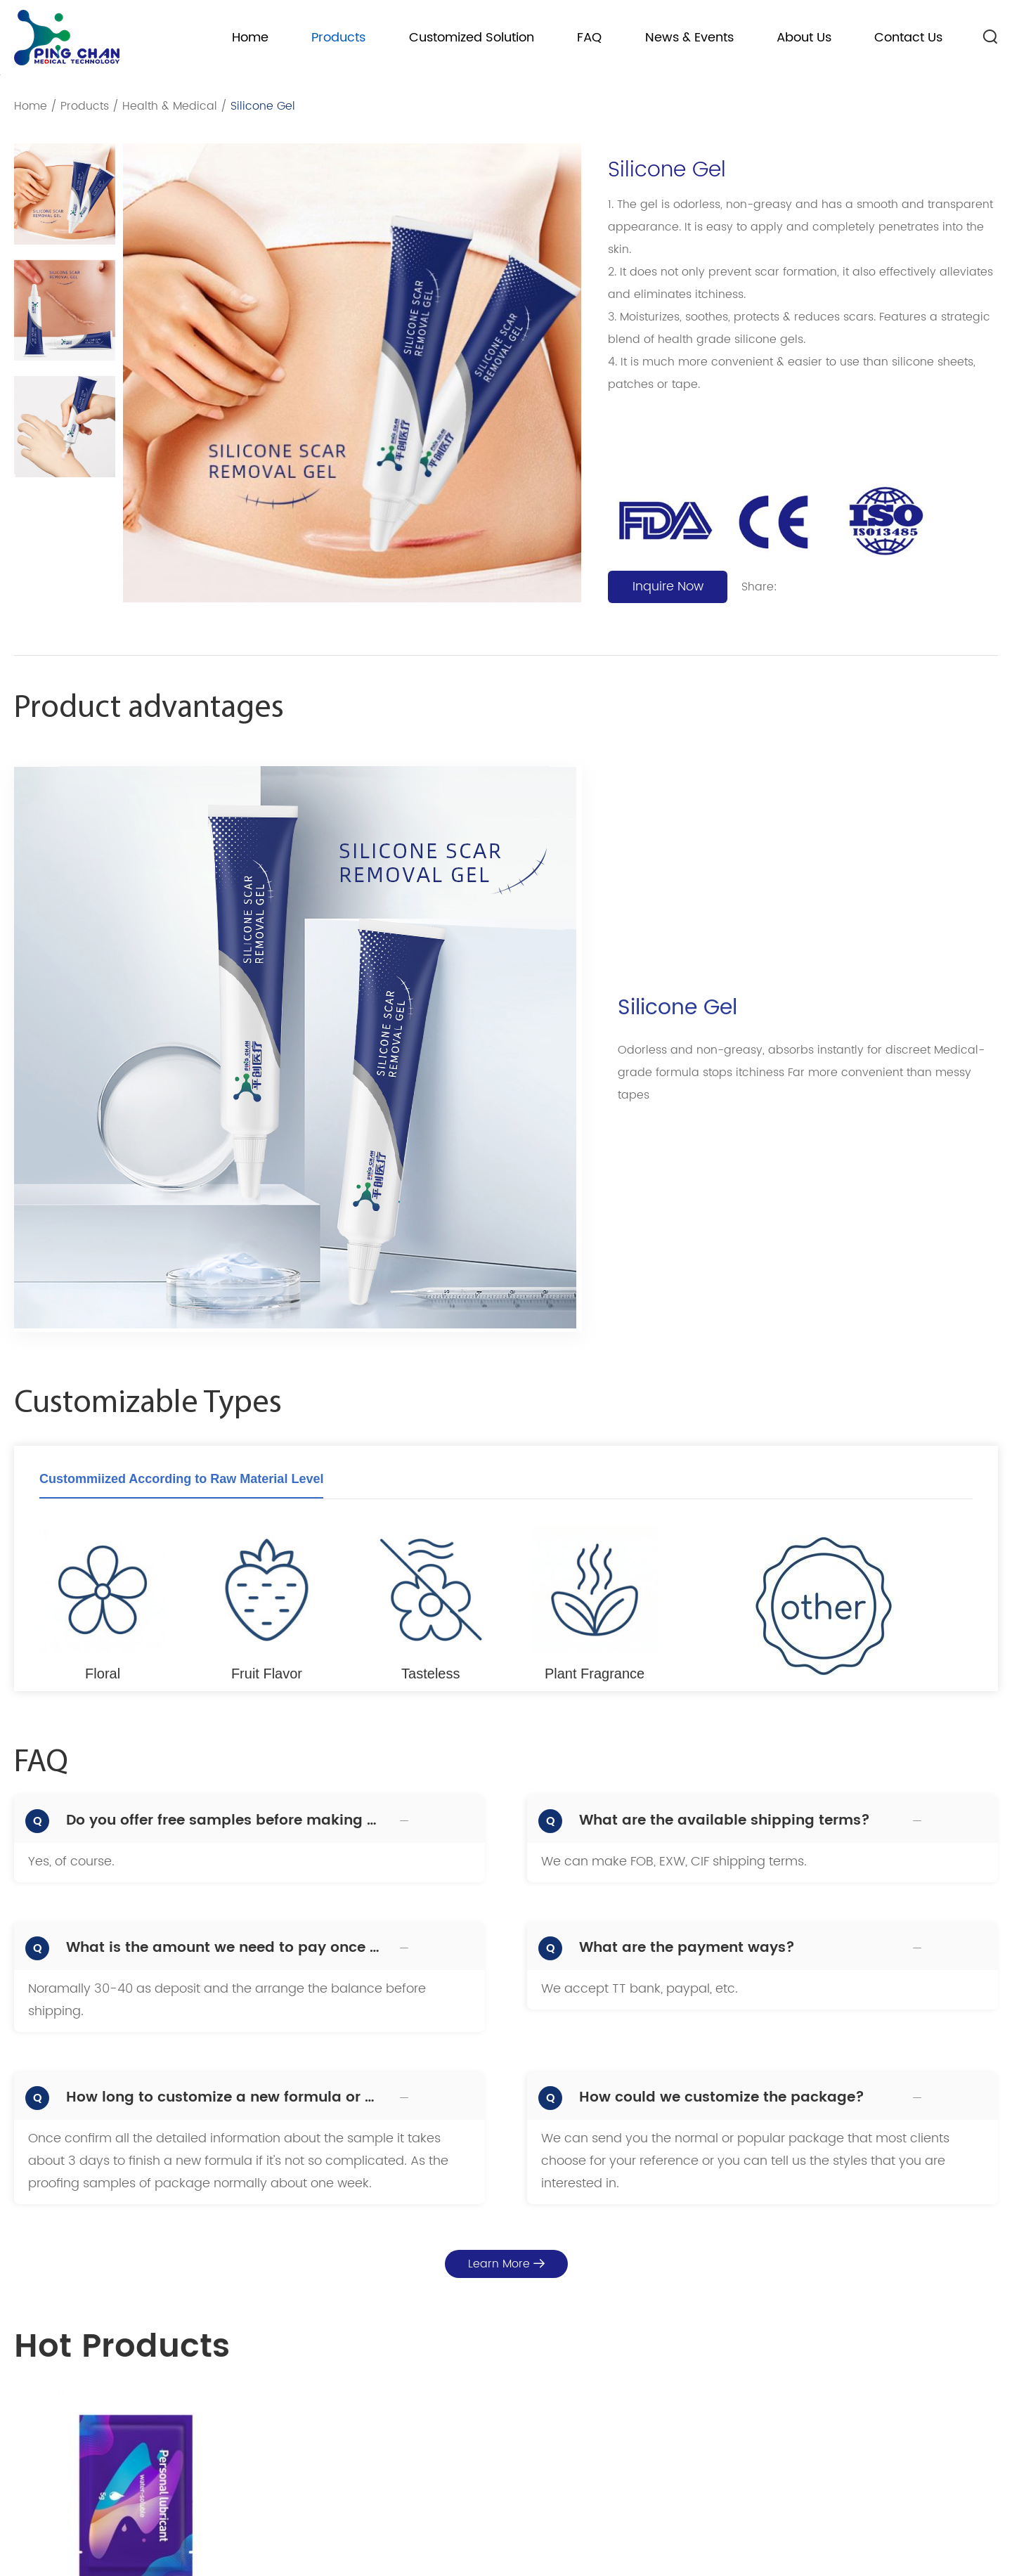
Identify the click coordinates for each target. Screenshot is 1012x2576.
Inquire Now (667, 586)
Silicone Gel (263, 106)
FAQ (589, 37)
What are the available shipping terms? (724, 1821)
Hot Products (122, 2347)
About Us (804, 37)
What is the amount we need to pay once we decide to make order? (224, 1948)
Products (338, 37)
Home (250, 37)
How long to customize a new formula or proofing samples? (224, 2098)
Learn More (506, 2264)
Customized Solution (471, 37)
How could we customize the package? (721, 2098)
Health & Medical (169, 106)
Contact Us (908, 37)
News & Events (689, 37)
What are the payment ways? (687, 1948)
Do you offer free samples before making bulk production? (224, 1821)
